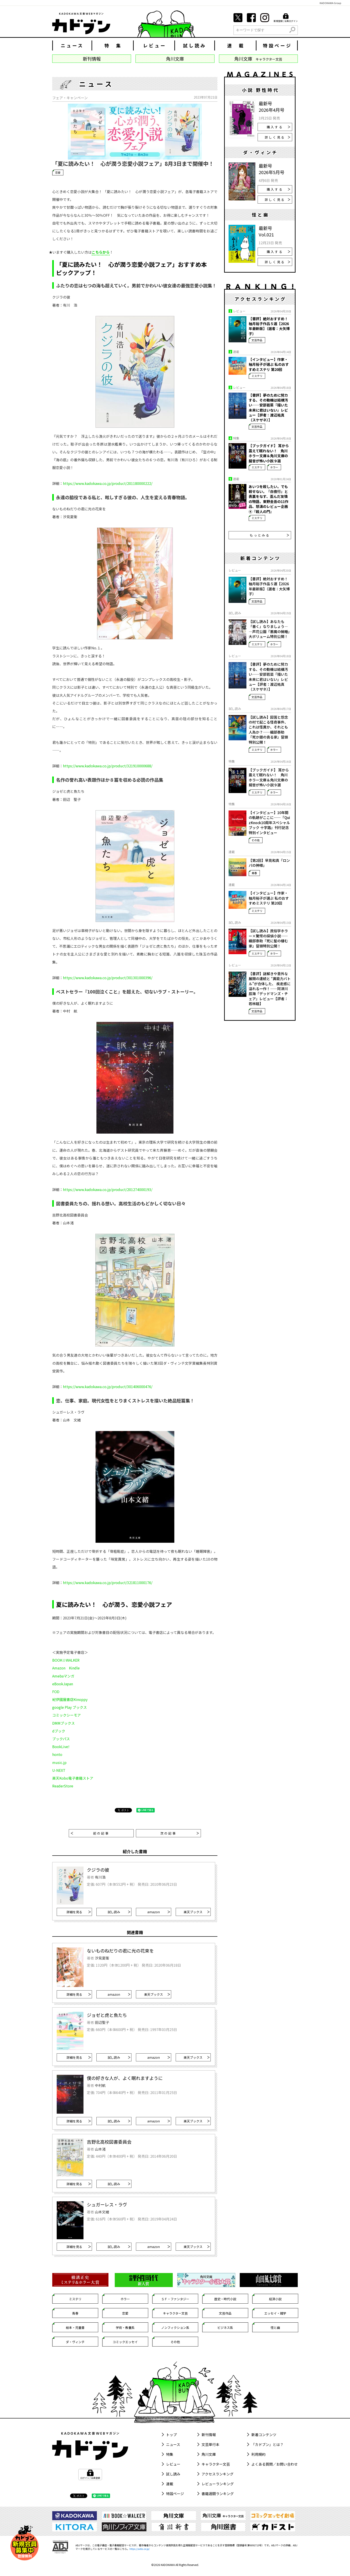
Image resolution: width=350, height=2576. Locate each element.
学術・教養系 (125, 2327)
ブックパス (61, 1738)
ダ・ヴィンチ (75, 2342)
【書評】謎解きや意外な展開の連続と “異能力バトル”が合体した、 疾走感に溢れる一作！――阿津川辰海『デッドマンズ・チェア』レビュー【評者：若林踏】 (270, 988)
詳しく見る (277, 137)
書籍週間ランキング (218, 2493)
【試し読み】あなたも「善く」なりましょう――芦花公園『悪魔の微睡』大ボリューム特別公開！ (269, 629)
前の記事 (90, 1833)
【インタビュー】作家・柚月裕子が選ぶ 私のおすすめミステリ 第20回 (269, 364)
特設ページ (277, 45)
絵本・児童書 (75, 2327)
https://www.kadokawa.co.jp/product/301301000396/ (107, 977)
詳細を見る (79, 1912)
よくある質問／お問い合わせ (274, 2464)
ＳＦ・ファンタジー (175, 2299)
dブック (58, 1731)
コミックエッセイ (125, 2342)
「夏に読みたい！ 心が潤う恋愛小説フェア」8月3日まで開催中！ (133, 163)
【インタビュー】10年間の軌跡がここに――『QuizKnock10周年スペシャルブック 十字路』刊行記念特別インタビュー (269, 822)
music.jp (59, 1762)
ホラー (274, 467)
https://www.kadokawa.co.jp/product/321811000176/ (107, 1582)
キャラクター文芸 (175, 2313)
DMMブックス (63, 1723)
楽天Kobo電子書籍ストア (72, 1778)
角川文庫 (209, 2454)
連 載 (236, 45)
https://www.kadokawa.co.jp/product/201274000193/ (107, 1189)
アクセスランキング (217, 2474)
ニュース (72, 45)
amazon (158, 1912)
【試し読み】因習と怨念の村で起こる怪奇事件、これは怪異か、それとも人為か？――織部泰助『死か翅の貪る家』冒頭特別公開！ (268, 730)
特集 (169, 2454)
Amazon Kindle (66, 1668)
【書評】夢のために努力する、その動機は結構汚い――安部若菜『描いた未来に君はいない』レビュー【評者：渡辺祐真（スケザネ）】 (268, 408)
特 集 (113, 45)
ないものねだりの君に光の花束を (120, 1950)
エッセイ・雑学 (275, 2313)
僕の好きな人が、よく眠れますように (125, 2078)
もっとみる (269, 535)
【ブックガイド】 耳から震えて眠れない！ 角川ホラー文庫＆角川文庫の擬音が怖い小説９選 (269, 453)
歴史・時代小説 (225, 2299)
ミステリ (257, 376)
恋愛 (57, 172)
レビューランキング (218, 2483)
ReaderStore (62, 1786)
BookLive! (60, 1746)
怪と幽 (275, 2327)
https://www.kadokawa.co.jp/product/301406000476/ (107, 1386)
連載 (169, 2483)
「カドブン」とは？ (267, 2444)
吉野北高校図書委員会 (109, 2141)
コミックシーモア (66, 1715)
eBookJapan (62, 1683)
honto (57, 1754)
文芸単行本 (210, 2444)
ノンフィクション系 (175, 2327)
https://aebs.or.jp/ (139, 2549)
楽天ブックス (197, 1912)
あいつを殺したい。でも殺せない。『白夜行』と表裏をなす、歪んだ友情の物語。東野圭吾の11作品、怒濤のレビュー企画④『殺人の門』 (268, 499)
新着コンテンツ (263, 2434)
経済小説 (275, 2299)
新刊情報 (209, 2434)
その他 (256, 840)
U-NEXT (58, 1770)
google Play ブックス (69, 1707)
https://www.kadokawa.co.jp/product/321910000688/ (107, 765)
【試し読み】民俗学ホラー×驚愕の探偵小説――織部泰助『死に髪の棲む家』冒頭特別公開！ (268, 938)
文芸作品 (257, 340)
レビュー (154, 45)
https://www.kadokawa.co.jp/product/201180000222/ (107, 483)
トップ (171, 2434)
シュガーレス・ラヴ (107, 2204)
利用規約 (258, 2454)
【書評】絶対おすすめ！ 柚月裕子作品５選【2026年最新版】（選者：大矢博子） (270, 326)
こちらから (101, 252)
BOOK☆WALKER (65, 1660)
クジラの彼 (98, 1870)
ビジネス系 (225, 2327)
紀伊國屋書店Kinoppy (70, 1699)
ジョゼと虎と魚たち (107, 2015)
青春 (254, 873)
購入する (278, 127)
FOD (55, 1691)
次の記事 (179, 1833)
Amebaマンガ (63, 1676)
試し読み (194, 45)
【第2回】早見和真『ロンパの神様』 (269, 863)
